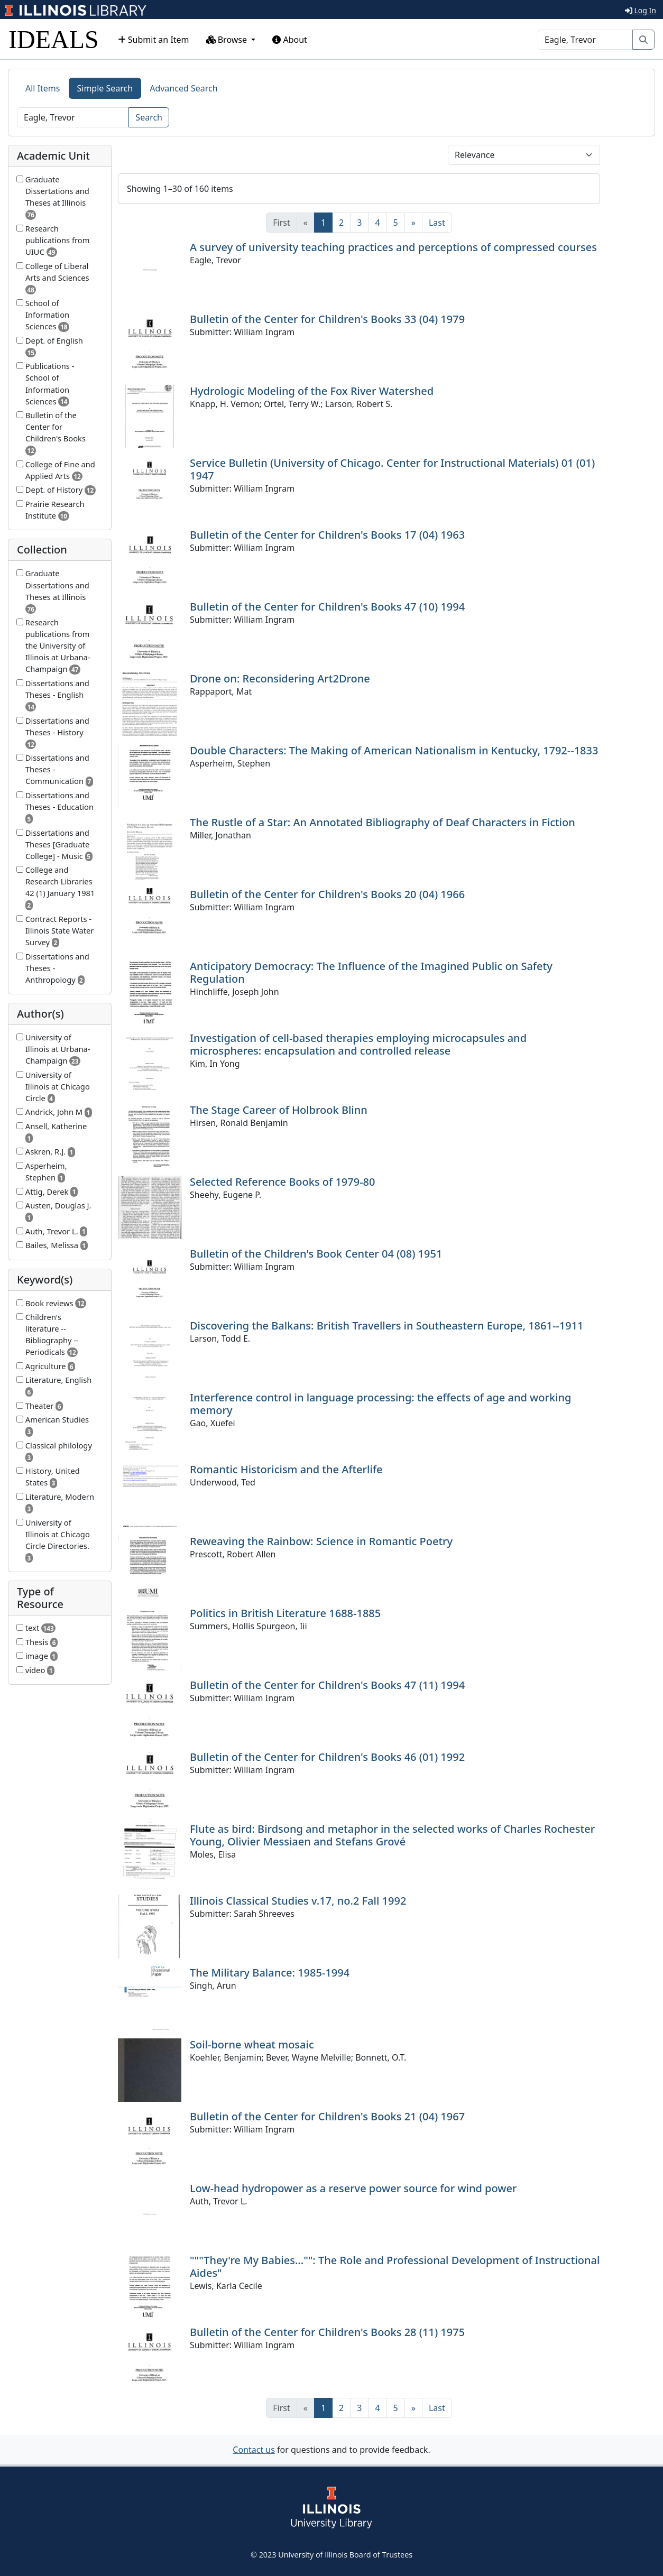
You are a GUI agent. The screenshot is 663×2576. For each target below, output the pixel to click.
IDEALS (53, 39)
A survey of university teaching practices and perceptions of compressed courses (393, 247)
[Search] (585, 40)
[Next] (413, 223)
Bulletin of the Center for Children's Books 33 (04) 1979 (327, 319)
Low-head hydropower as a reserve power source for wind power (353, 2188)
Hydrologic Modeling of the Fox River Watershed (312, 391)
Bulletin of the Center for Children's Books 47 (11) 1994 (327, 1685)
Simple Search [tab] (105, 88)
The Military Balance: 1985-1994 (269, 1972)
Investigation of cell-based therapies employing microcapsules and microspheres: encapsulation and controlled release (358, 1044)
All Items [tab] (42, 88)
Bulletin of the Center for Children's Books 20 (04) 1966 (327, 894)
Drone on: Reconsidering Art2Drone (280, 678)
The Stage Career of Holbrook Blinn (278, 1110)
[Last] (437, 223)
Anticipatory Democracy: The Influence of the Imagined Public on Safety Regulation (371, 972)
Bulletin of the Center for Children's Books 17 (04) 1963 (327, 535)
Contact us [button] (254, 2449)
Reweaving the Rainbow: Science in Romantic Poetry (321, 1541)
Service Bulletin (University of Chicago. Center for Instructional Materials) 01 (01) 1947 (392, 469)
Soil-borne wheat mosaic (252, 2044)
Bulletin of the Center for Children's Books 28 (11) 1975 (327, 2332)
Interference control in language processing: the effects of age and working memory (380, 1403)
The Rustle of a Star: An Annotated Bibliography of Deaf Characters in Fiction (382, 822)
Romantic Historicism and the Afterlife (286, 1469)
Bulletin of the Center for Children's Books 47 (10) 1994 (327, 606)
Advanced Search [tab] (183, 88)
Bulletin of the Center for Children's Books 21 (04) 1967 (327, 2116)
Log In (640, 10)
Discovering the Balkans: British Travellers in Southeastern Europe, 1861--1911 (387, 1325)
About (289, 39)
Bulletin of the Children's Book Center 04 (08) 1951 (316, 1254)
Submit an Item (153, 39)
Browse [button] (228, 39)
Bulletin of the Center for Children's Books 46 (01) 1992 (327, 1757)
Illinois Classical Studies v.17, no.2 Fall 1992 (298, 1901)
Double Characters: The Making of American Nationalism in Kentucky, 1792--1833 (394, 750)
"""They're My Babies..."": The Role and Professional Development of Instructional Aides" (395, 2266)
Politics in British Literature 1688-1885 (285, 1613)
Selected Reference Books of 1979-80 (282, 1182)
